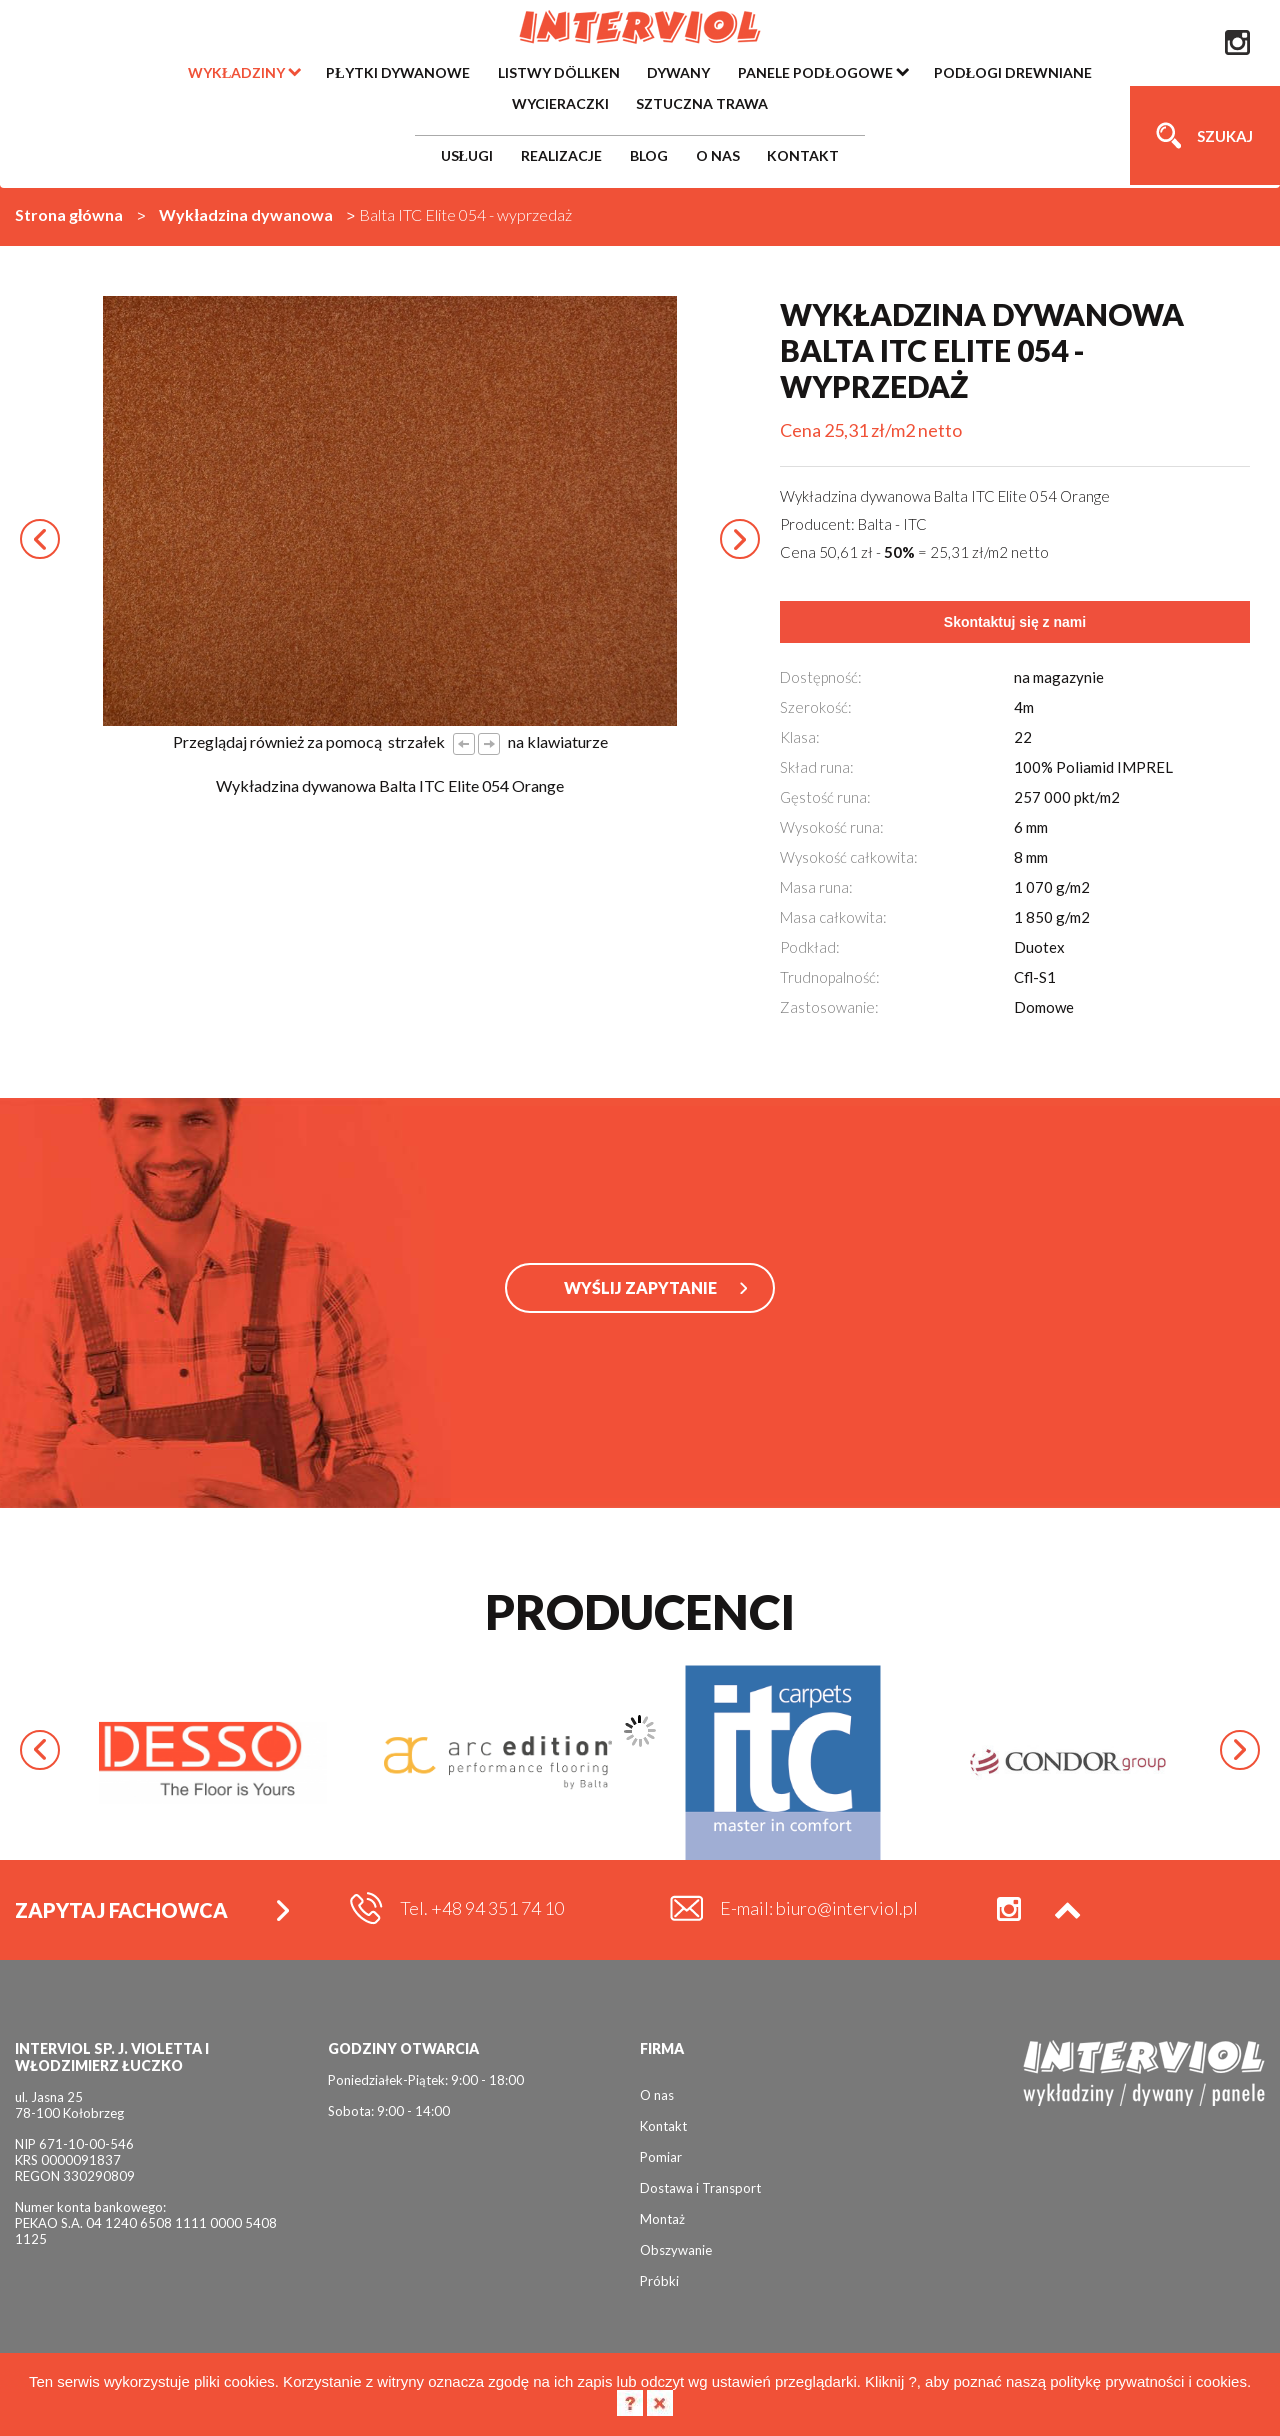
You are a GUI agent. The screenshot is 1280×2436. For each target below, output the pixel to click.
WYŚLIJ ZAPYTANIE (640, 1287)
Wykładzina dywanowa (245, 214)
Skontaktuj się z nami (1015, 622)
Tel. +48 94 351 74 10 (482, 1908)
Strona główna (69, 214)
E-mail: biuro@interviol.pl (819, 1908)
